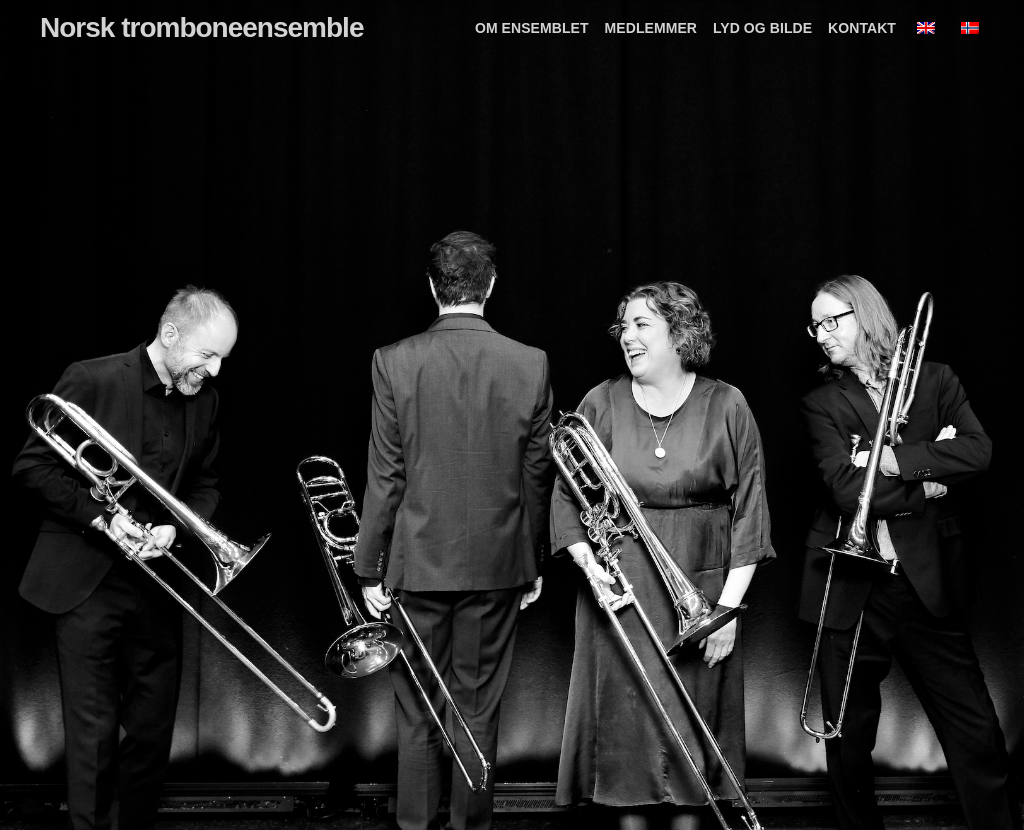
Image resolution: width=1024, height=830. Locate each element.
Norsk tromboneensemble (201, 28)
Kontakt (862, 28)
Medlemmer (651, 28)
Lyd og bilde (762, 28)
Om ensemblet (532, 28)
